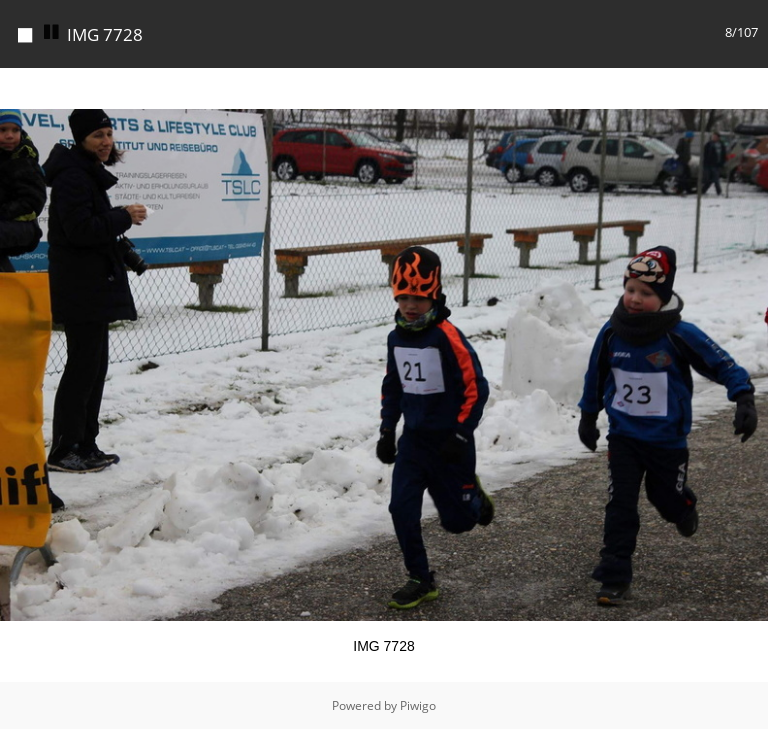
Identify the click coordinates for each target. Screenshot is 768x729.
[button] (750, 86)
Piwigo (418, 705)
